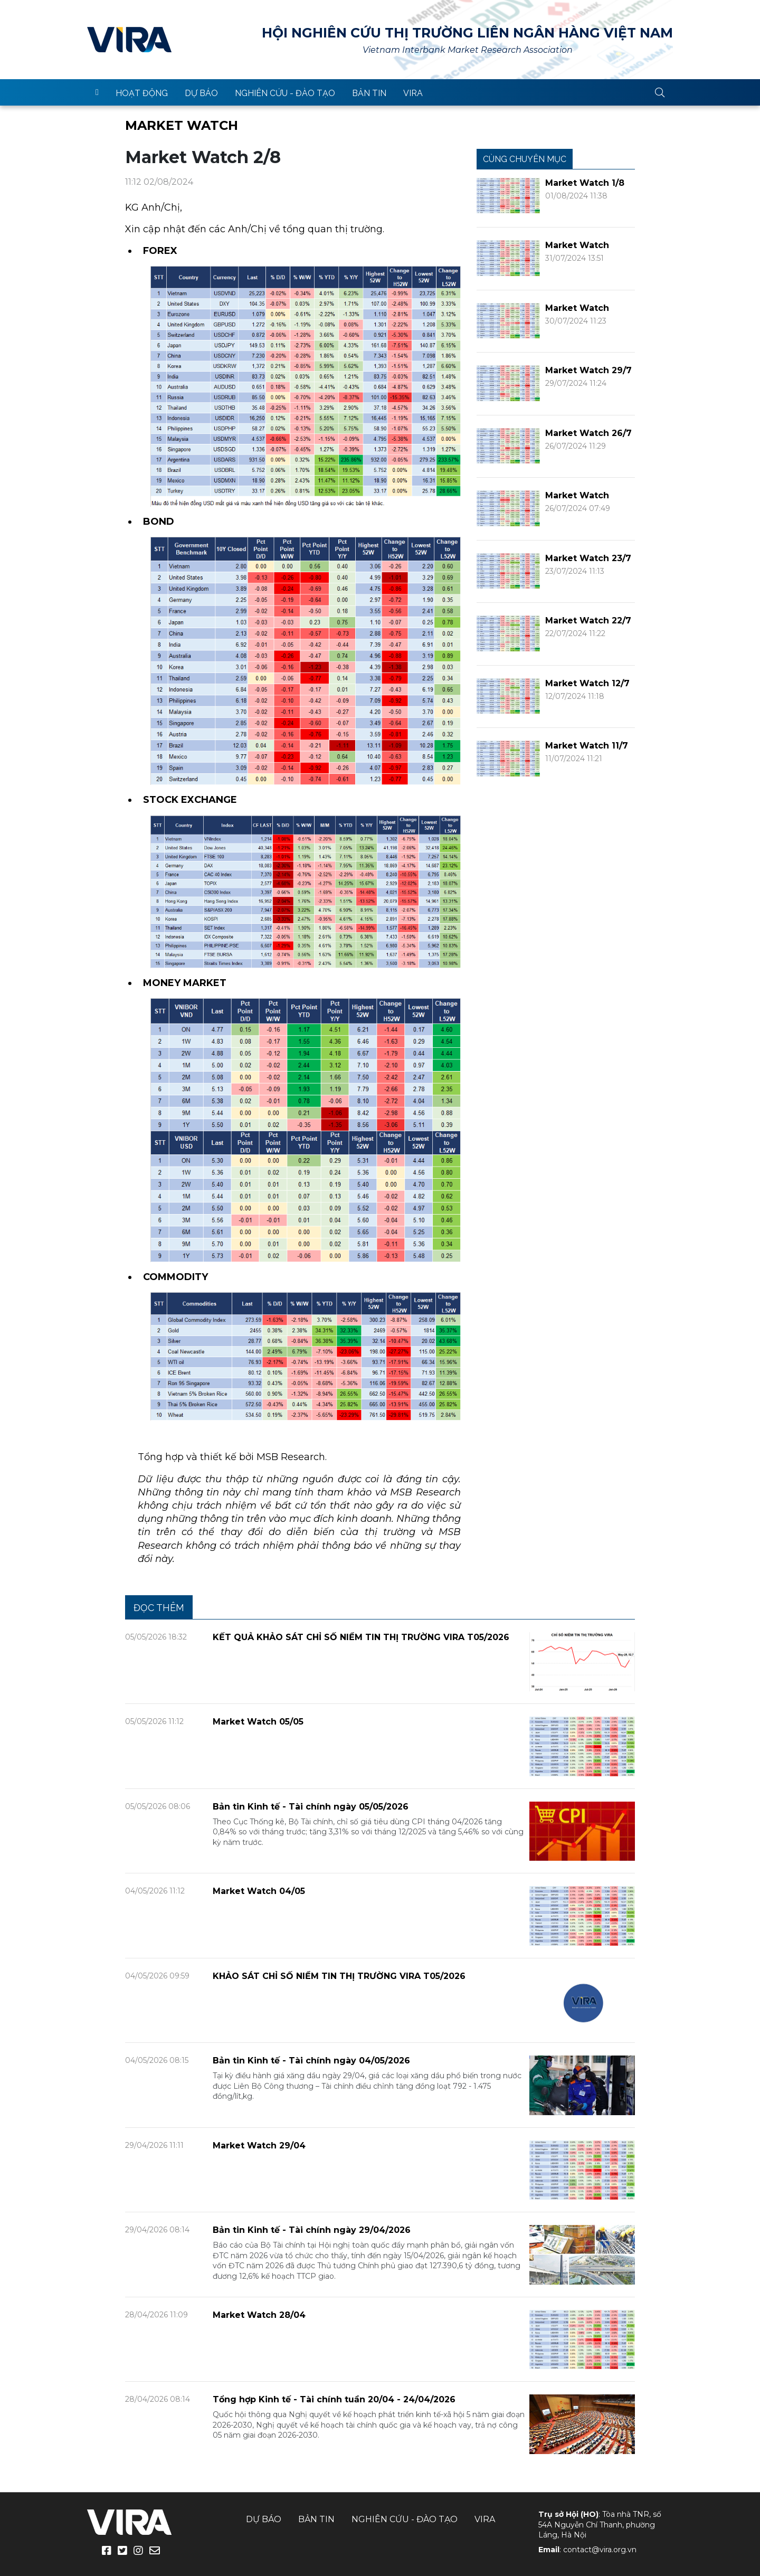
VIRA (129, 39)
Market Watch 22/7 (588, 620)
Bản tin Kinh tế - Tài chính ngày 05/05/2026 (310, 1807)
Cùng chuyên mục (524, 159)
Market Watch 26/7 (588, 433)
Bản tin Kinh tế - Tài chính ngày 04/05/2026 (311, 2061)
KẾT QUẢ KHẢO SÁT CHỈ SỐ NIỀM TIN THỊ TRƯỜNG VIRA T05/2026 (361, 1637)
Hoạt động (142, 93)
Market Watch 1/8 (584, 183)
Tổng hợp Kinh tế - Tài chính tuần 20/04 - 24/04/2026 (334, 2399)
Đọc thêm (159, 1607)
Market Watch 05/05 (258, 1722)
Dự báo (201, 93)
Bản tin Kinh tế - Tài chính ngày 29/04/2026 (312, 2230)
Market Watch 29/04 (259, 2146)
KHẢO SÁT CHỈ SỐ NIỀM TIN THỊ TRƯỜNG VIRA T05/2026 (339, 1976)
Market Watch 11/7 (586, 746)
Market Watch (181, 125)
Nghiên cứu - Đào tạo (285, 93)
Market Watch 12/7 (587, 683)
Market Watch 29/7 (588, 370)
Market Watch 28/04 (259, 2315)
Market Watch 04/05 (259, 1891)
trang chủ (97, 92)
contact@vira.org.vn (599, 2549)
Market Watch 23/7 (588, 558)
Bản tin (369, 93)
